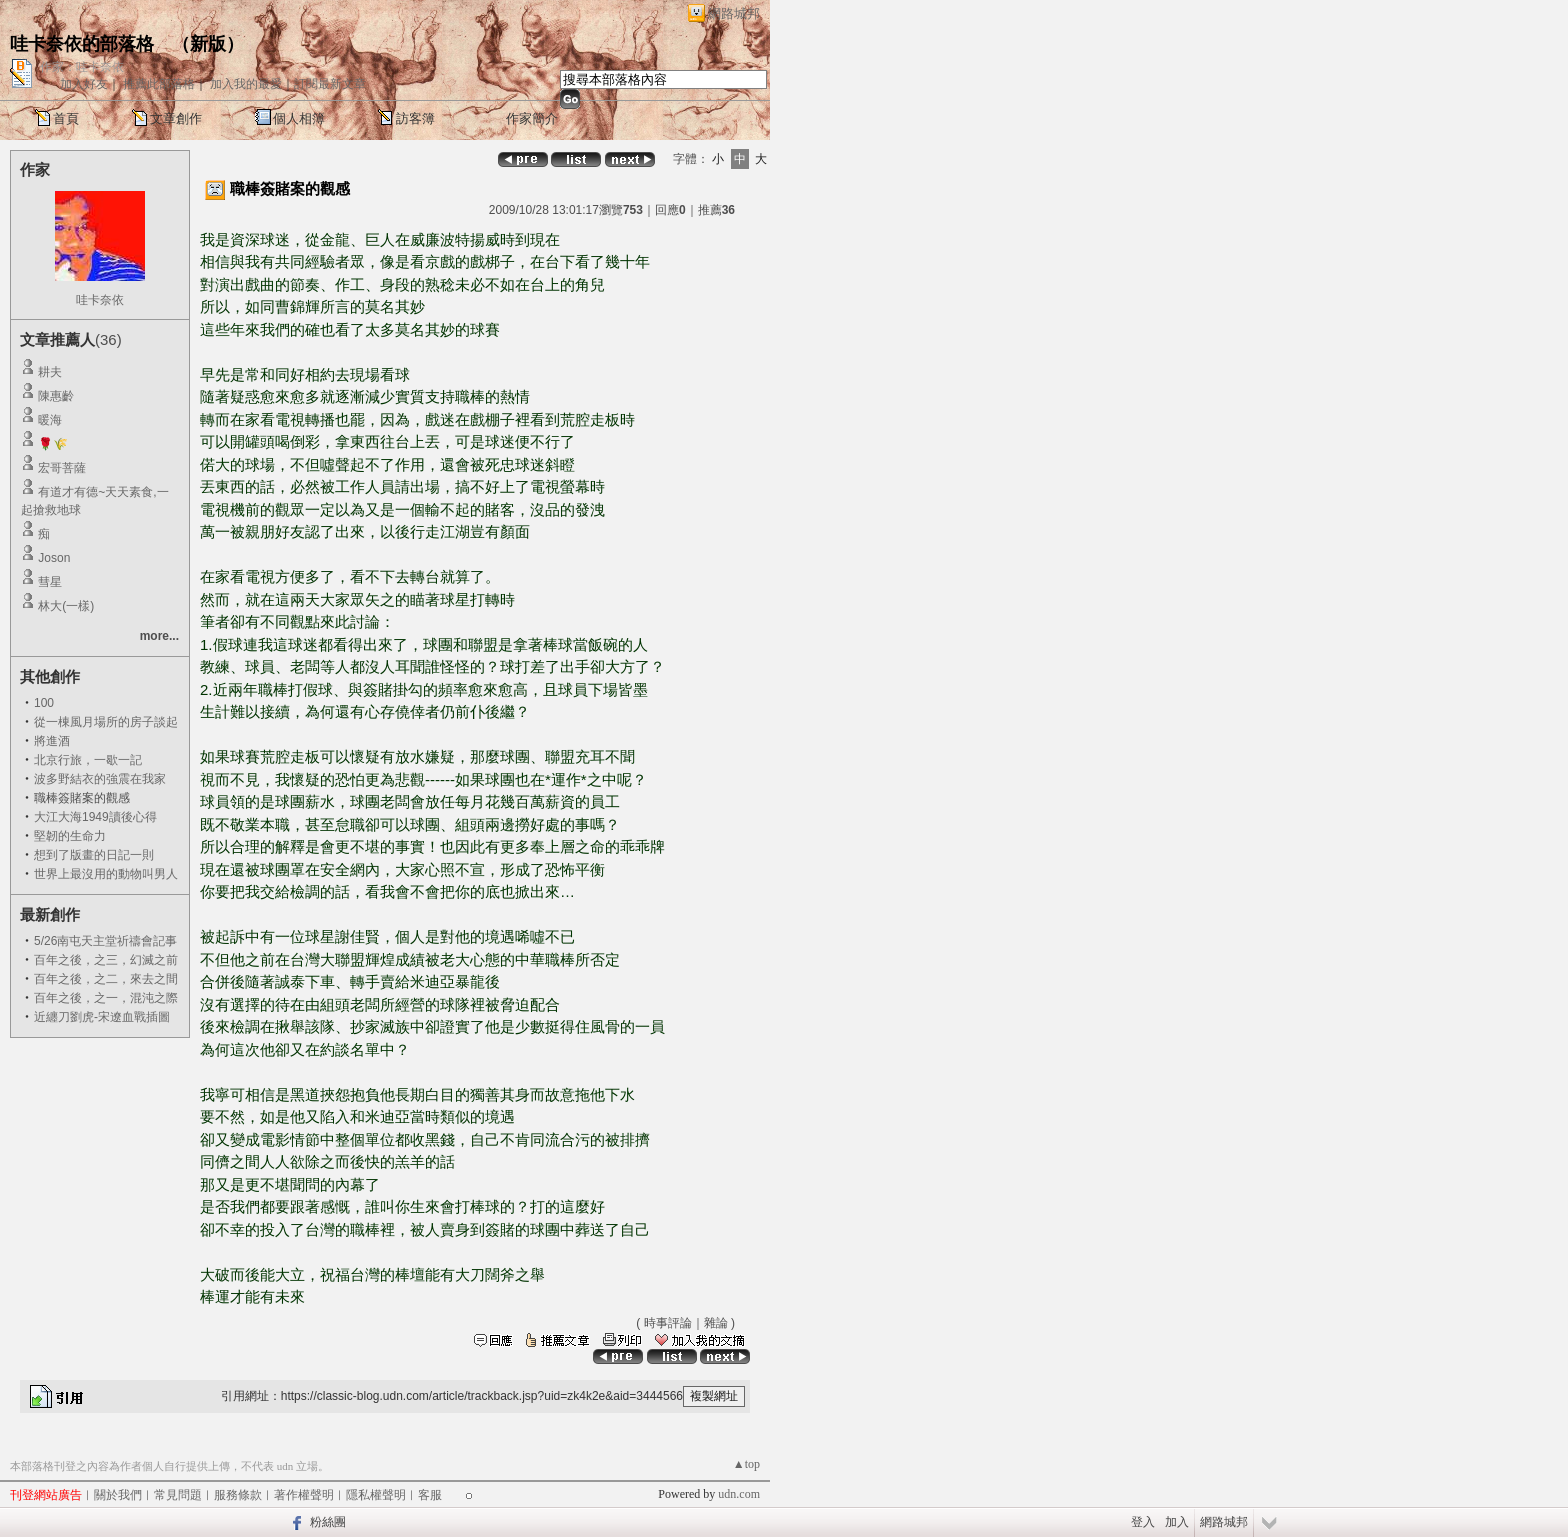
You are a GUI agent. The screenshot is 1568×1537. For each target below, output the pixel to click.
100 (44, 703)
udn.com (739, 1494)
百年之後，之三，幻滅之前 (106, 960)
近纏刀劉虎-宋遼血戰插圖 (102, 1017)
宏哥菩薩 (62, 468)
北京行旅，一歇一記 (88, 760)
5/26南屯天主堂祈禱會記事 (105, 941)
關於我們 (118, 1495)
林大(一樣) (66, 606)
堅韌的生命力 (70, 836)
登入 (1143, 1522)
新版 (208, 44)
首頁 (66, 118)
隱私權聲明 (376, 1495)
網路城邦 (734, 13)
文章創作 (176, 118)
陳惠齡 (56, 396)
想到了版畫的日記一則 (94, 855)
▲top (746, 1464)
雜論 (716, 1323)
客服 (430, 1495)
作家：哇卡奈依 (82, 67)
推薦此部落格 (159, 84)
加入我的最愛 (246, 84)
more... (159, 636)
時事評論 (668, 1323)
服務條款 (238, 1495)
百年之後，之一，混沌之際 (106, 998)
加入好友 (84, 84)
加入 (1177, 1522)
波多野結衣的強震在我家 (100, 779)
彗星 (50, 582)
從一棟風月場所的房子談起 (106, 722)
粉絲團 (328, 1522)
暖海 (50, 420)
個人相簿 (299, 118)
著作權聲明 (304, 1495)
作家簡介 (532, 118)
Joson (54, 558)
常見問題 (178, 1495)
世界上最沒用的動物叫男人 (106, 874)
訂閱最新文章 (330, 84)
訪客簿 (415, 118)
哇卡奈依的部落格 (82, 44)
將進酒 (52, 741)
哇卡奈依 (100, 300)
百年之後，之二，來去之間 (106, 979)
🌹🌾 (53, 444)
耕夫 (50, 372)
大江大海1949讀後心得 (95, 817)
